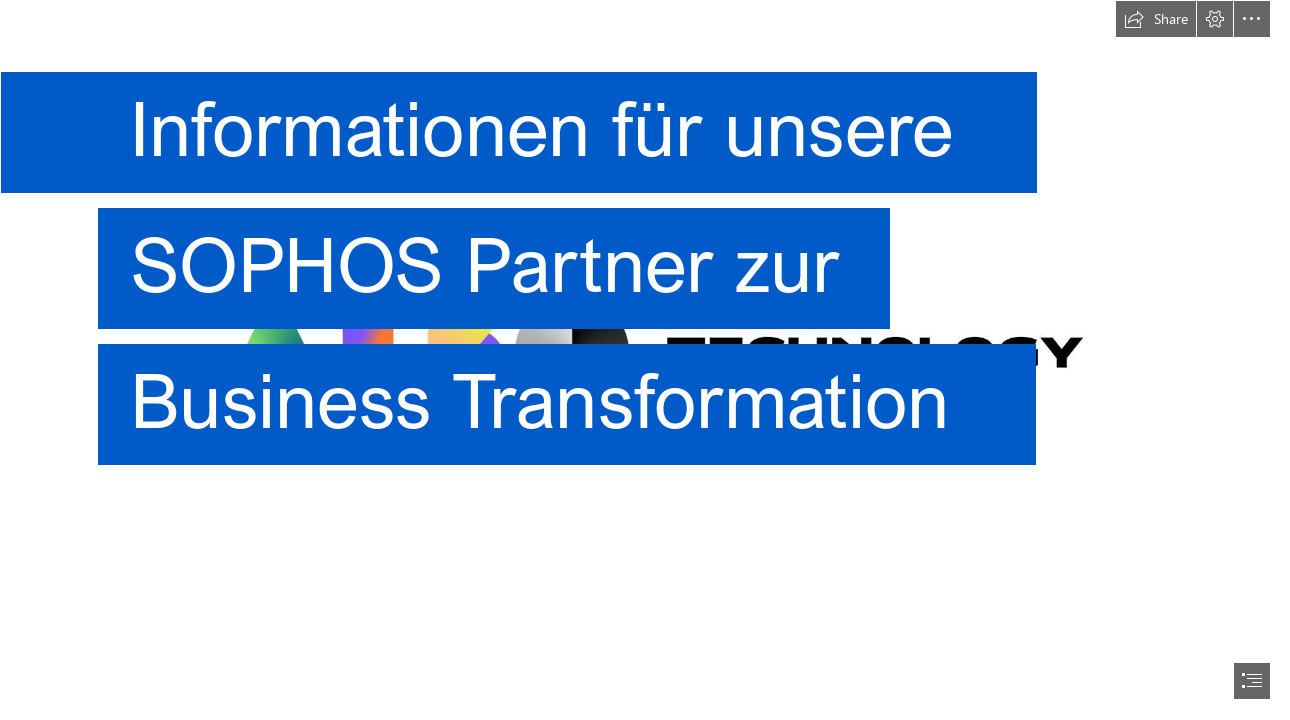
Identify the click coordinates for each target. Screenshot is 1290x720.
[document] (645, 360)
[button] (1156, 19)
